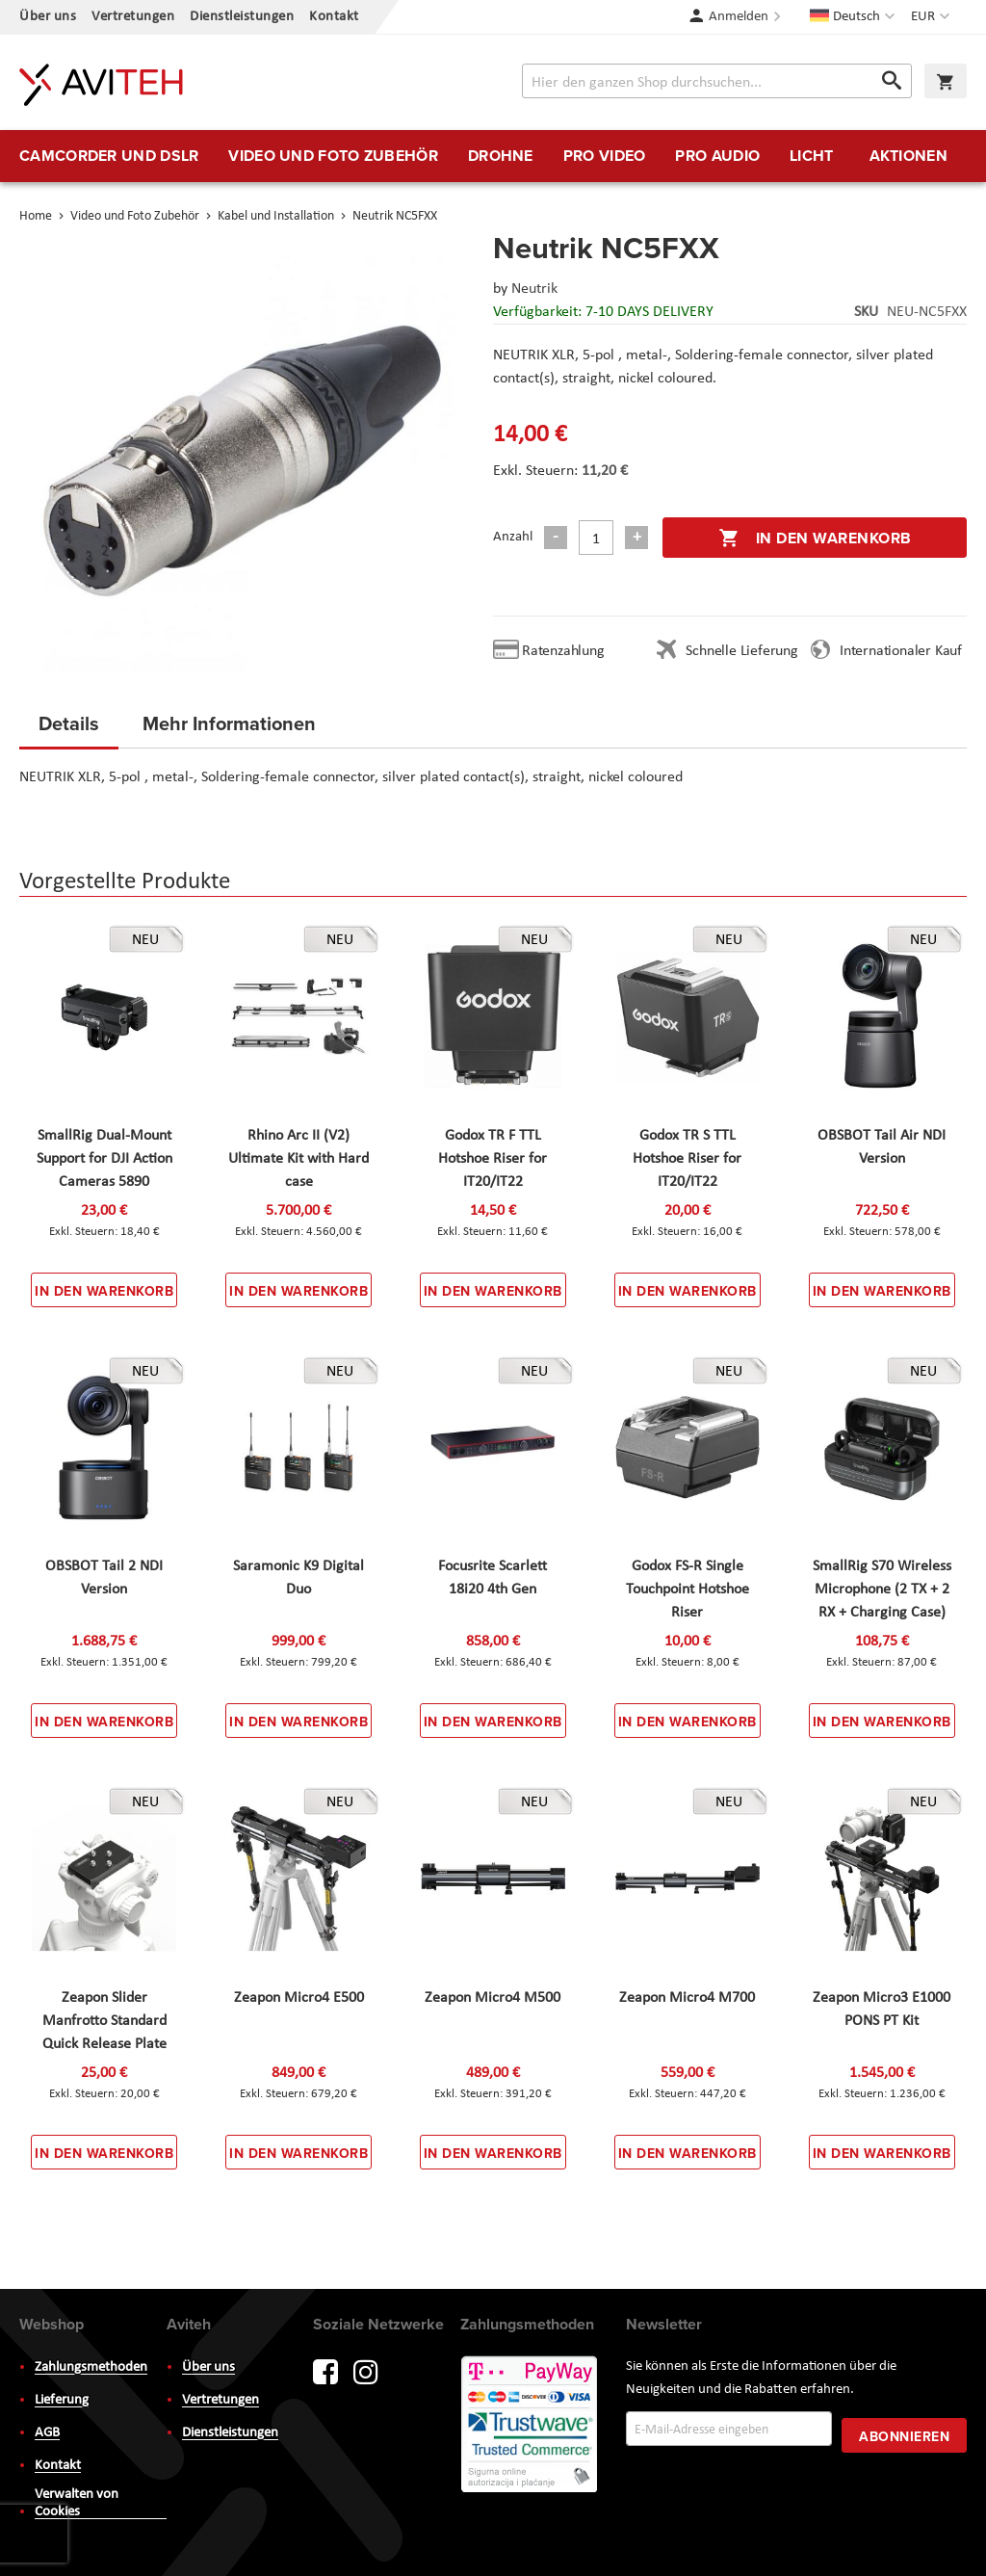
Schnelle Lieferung (741, 651)
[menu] (493, 156)
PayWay (530, 2425)
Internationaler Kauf (901, 651)
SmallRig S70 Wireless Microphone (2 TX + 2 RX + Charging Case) (882, 1589)
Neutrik (534, 289)
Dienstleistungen (242, 17)
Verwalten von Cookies (76, 2503)
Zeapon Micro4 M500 (492, 1998)
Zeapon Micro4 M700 (687, 1998)
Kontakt (334, 17)
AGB (47, 2433)
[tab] (68, 729)
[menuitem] (109, 156)
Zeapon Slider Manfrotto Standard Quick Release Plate (104, 2021)
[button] (932, 17)
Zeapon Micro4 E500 (299, 1998)
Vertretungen (132, 17)
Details (69, 723)
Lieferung (62, 2400)
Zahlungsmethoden (91, 2367)
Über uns (47, 17)
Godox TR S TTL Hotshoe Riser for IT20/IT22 (687, 1159)
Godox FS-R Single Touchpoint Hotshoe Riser (687, 1589)
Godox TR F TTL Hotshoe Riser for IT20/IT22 (492, 1159)
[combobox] (717, 81)
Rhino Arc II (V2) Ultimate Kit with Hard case (298, 1159)
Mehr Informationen (229, 723)
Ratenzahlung (563, 651)
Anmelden (738, 17)
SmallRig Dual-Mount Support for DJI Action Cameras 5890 (104, 1159)
